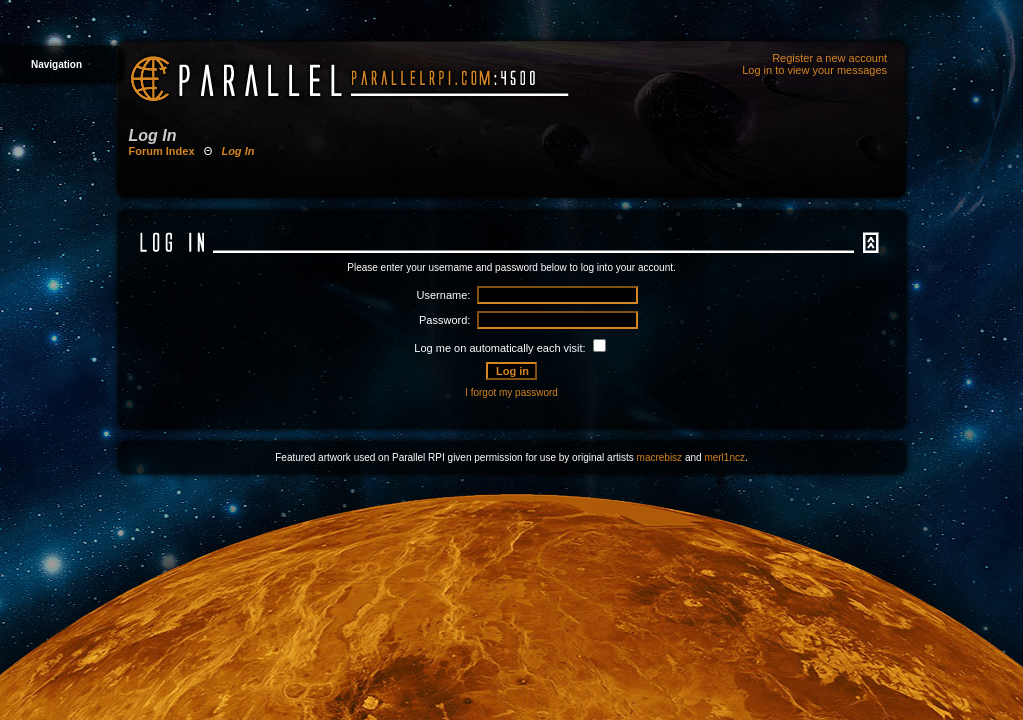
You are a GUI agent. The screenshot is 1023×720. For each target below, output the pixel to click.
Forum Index (162, 151)
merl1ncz (724, 457)
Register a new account (829, 58)
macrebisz (660, 457)
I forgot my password (511, 392)
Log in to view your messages (814, 70)
